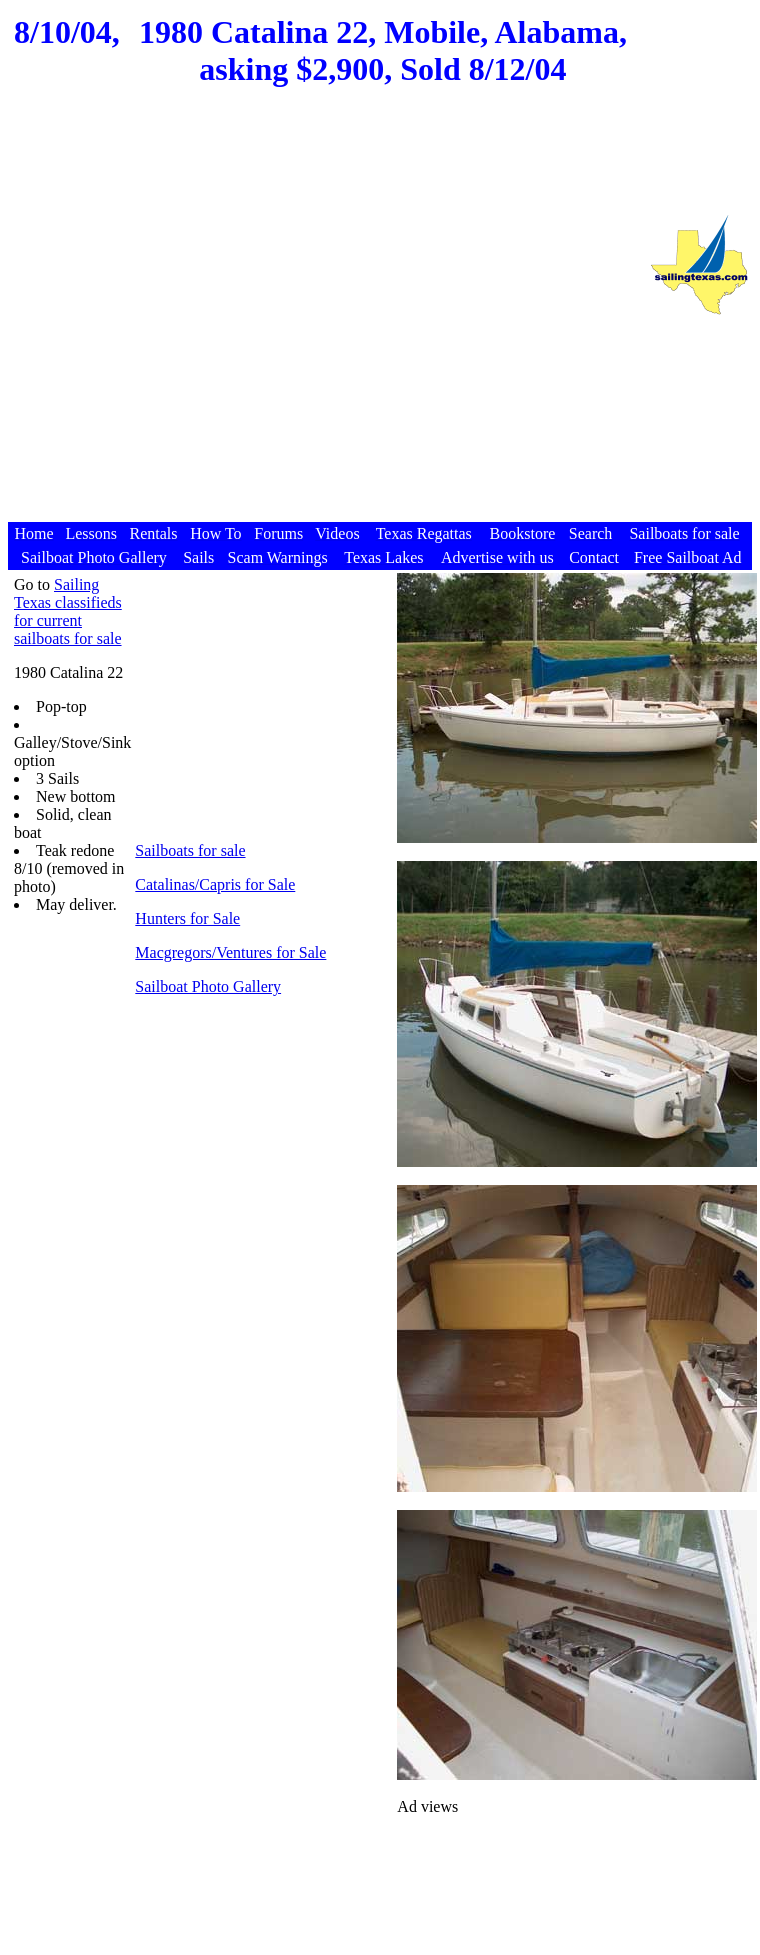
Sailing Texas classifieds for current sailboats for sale (68, 611)
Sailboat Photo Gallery (208, 986)
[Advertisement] (322, 323)
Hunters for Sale (187, 918)
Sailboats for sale (190, 850)
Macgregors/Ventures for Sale (230, 952)
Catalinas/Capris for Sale (215, 884)
